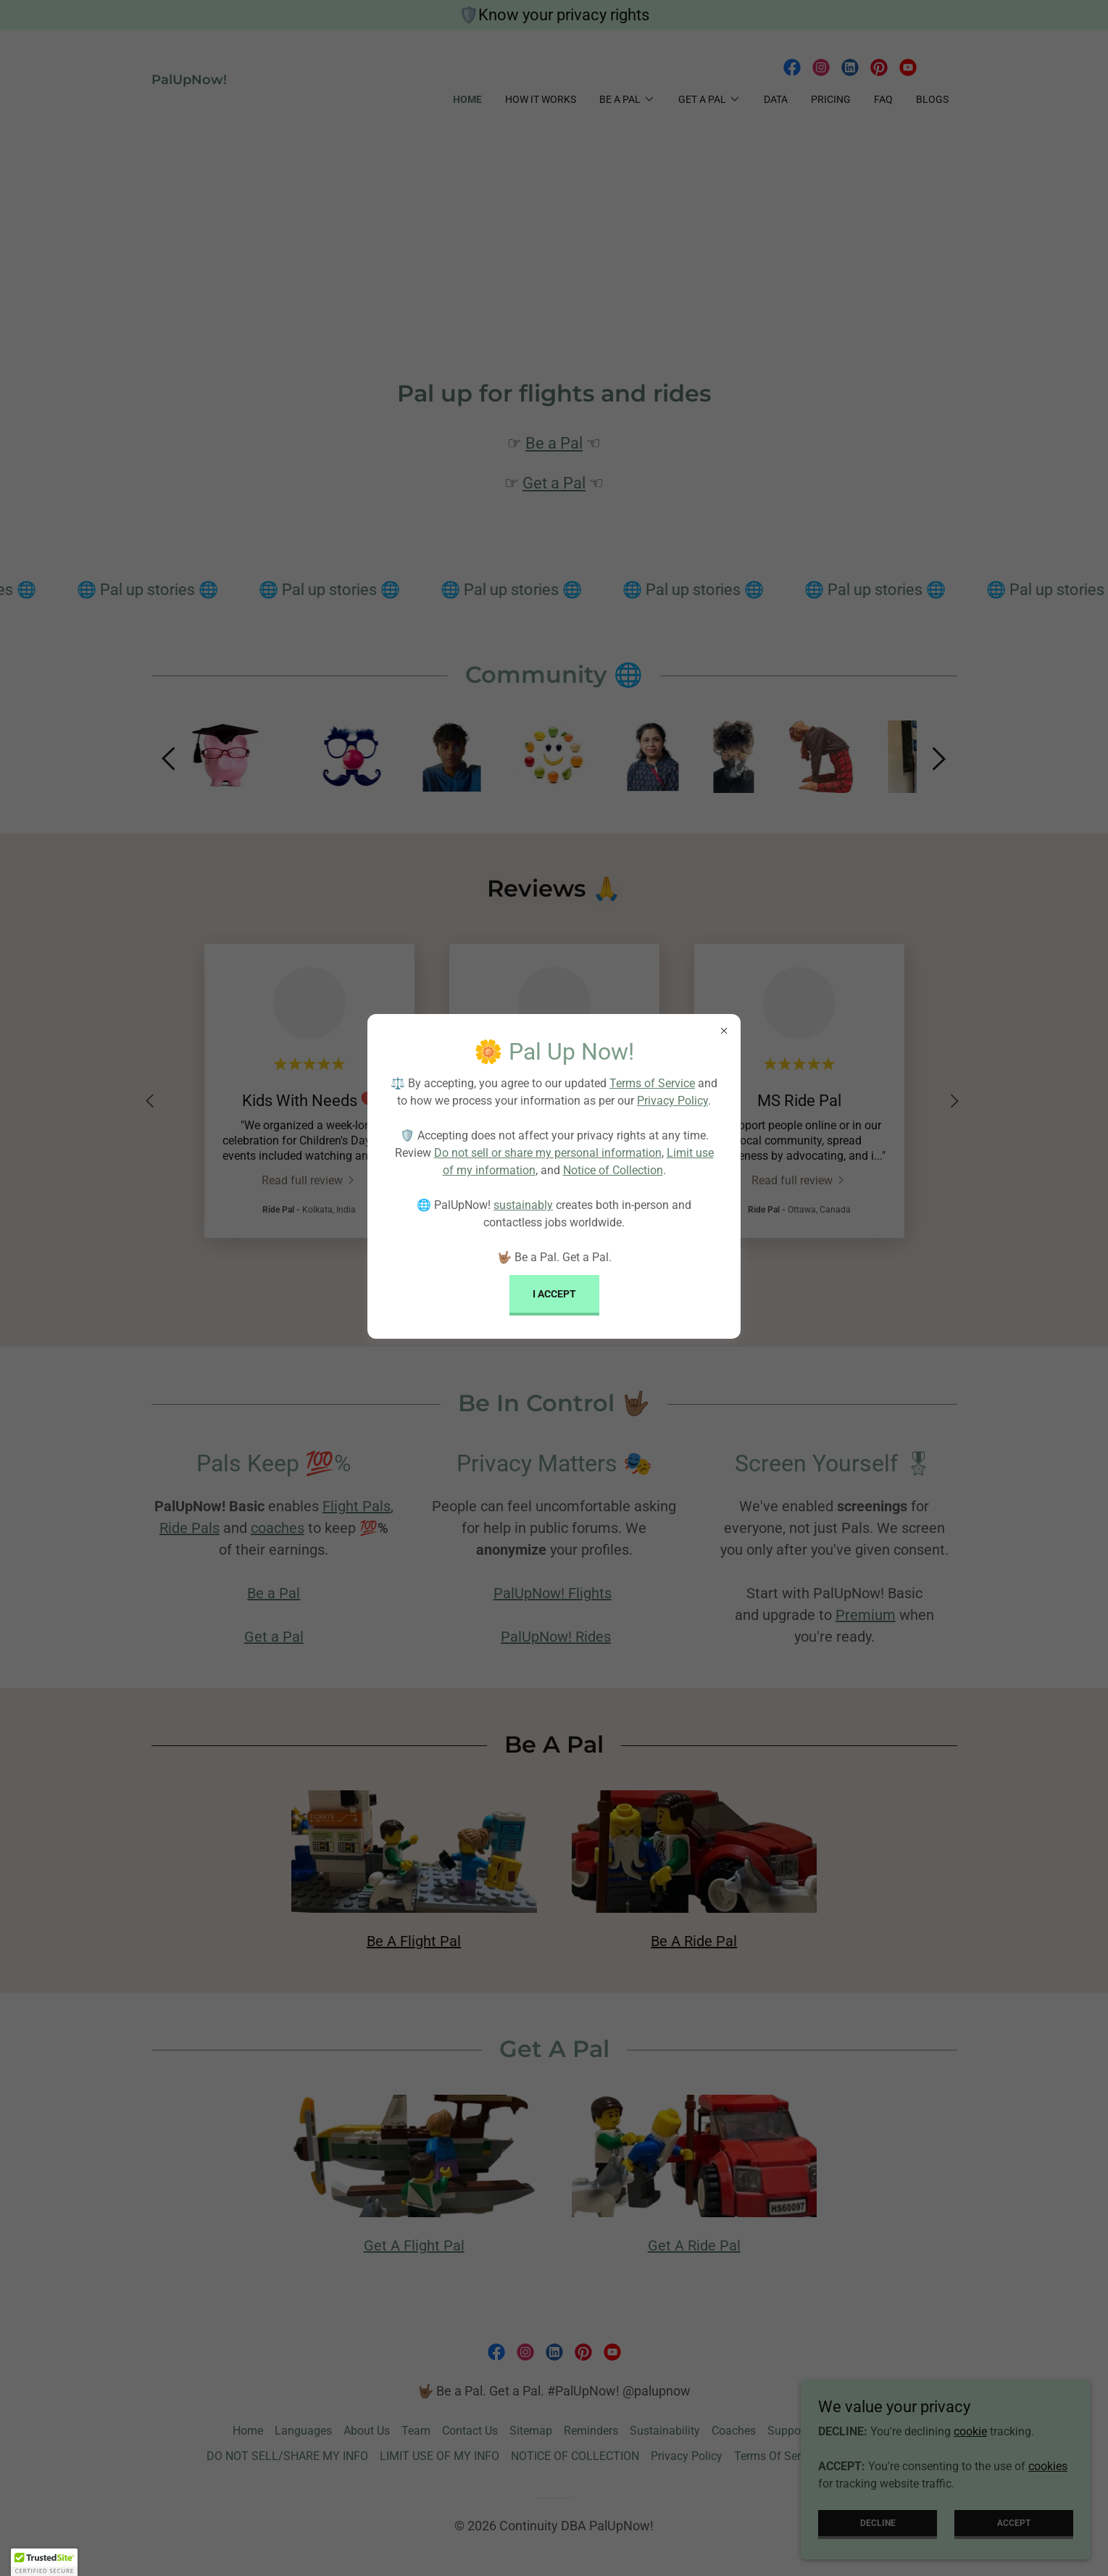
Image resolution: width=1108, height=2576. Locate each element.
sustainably (523, 1205)
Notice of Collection (613, 1170)
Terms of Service (652, 1083)
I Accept (554, 1294)
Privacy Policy (672, 1101)
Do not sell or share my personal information (548, 1153)
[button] (44, 2562)
